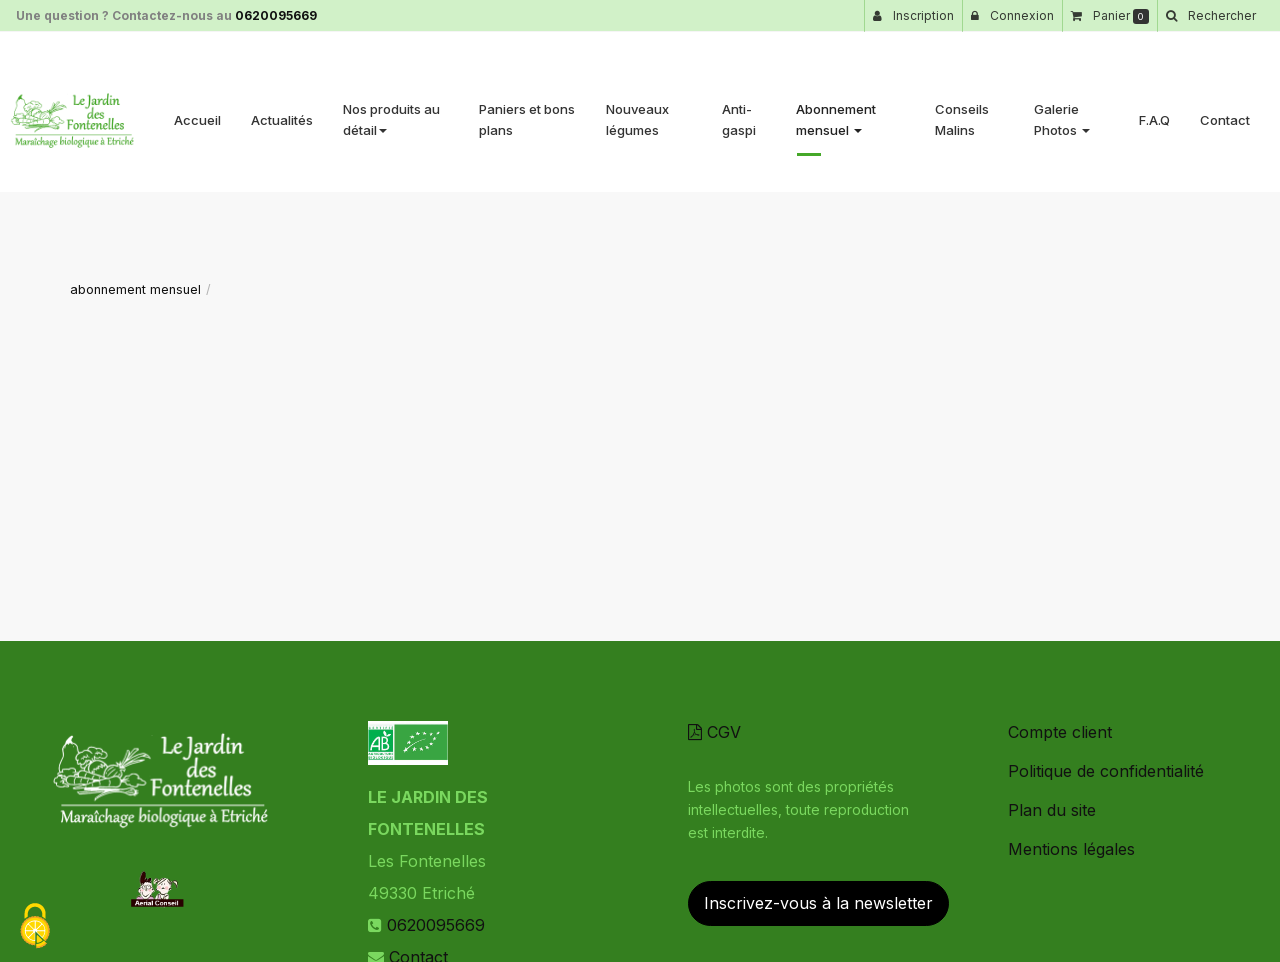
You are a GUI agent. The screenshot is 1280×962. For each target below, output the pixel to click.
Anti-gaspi (739, 111)
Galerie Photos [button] (1062, 111)
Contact (1225, 112)
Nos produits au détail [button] (391, 111)
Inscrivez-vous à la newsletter (818, 903)
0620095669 (276, 15)
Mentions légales (1071, 849)
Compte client (1060, 732)
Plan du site (1052, 810)
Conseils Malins (962, 111)
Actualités (282, 112)
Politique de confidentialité (1106, 771)
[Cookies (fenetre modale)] (35, 927)
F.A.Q (1154, 112)
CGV (714, 732)
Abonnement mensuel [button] (836, 111)
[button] (1210, 16)
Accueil (197, 112)
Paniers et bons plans (527, 111)
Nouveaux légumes (637, 111)
